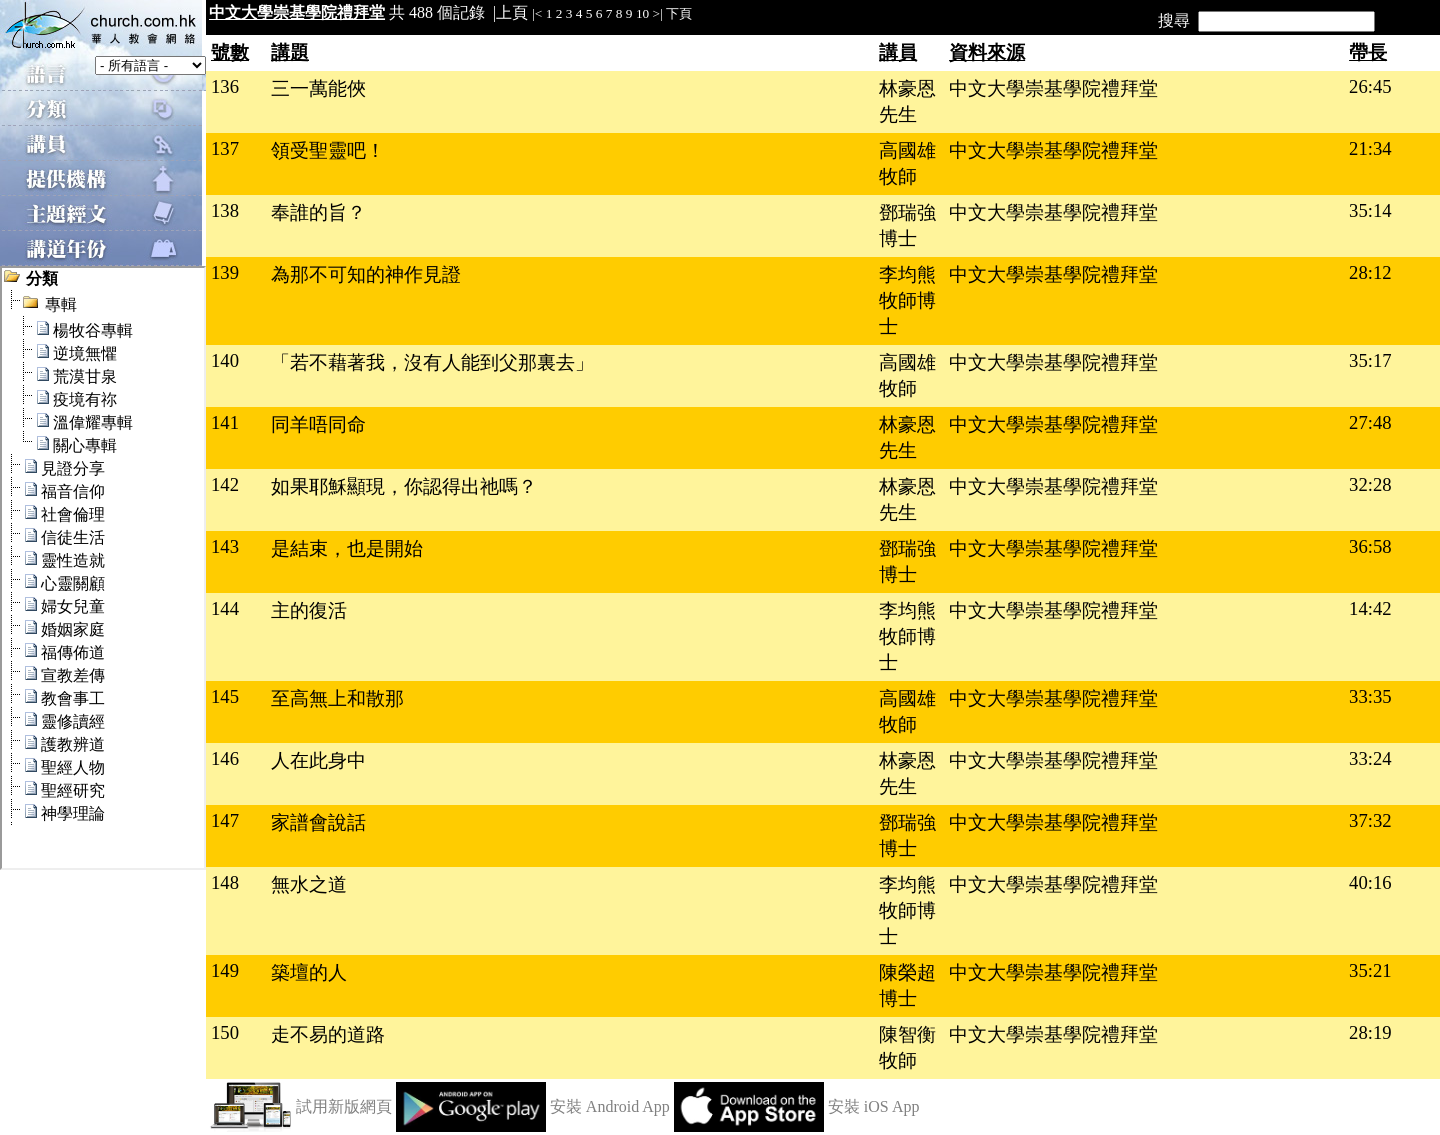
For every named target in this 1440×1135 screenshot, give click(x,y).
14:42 (1370, 608)
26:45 (1370, 86)
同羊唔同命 (318, 424)
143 (225, 546)
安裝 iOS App (874, 1106)
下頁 (679, 13)
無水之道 (309, 884)
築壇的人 (309, 972)
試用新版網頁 (344, 1106)
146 (225, 758)
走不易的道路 (328, 1034)
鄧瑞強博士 (907, 225)
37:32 (1370, 820)
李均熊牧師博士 (907, 300)
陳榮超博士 (907, 985)
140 (225, 360)
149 (225, 970)
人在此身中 (318, 760)
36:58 (1370, 546)
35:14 (1370, 210)
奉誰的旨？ (318, 212)
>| (658, 13)
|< (537, 13)
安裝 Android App (610, 1106)
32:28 (1370, 484)
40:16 (1370, 882)
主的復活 (309, 610)
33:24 (1370, 758)
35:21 (1370, 970)
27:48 (1370, 422)
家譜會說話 (318, 822)
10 (642, 13)
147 (225, 820)
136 (225, 86)
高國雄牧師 (907, 163)
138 (225, 210)
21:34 (1370, 148)
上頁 (512, 12)
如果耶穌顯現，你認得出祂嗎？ (404, 486)
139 (225, 272)
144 (225, 608)
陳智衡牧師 (907, 1047)
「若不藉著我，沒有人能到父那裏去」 (432, 362)
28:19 (1370, 1032)
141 (225, 422)
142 (225, 484)
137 (225, 148)
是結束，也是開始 (347, 548)
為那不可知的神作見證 (366, 274)
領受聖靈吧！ (328, 150)
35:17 (1370, 360)
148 (225, 882)
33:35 (1370, 696)
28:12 (1370, 272)
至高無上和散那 (337, 698)
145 (225, 696)
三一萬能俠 (318, 88)
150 (225, 1032)
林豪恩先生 (907, 101)
